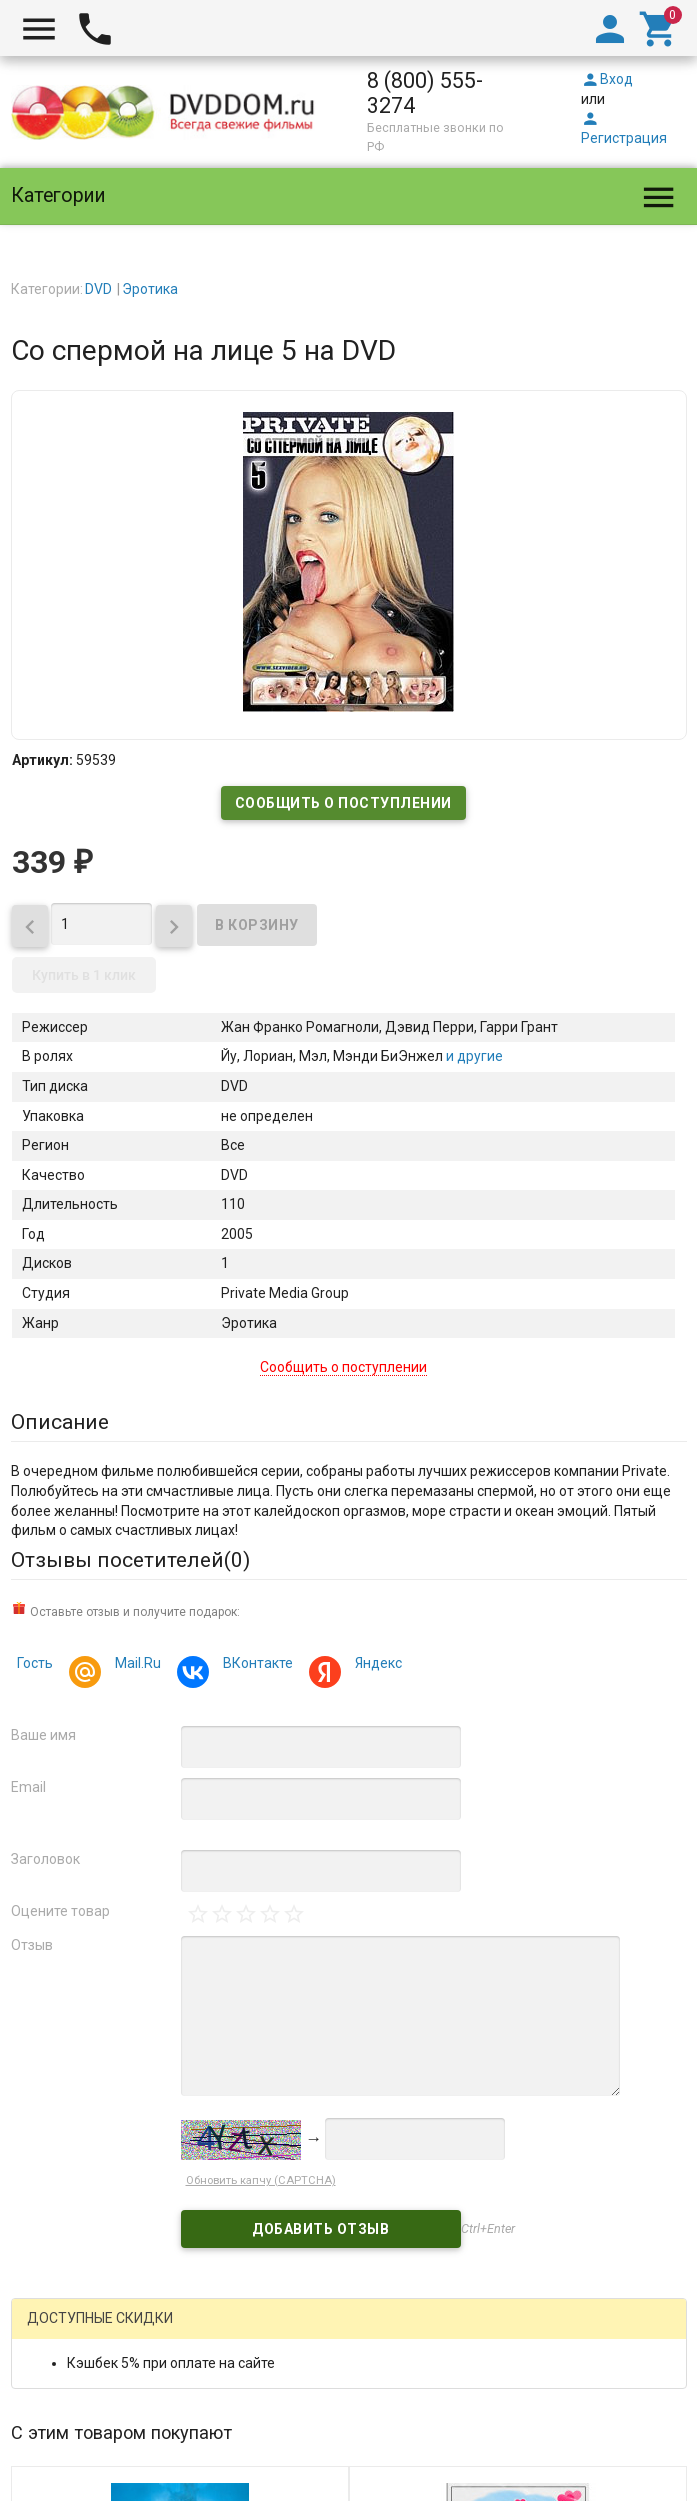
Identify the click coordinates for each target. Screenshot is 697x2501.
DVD (98, 289)
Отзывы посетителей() (130, 1560)
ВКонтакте (255, 1665)
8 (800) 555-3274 (425, 93)
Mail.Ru (135, 1665)
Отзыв (32, 1945)
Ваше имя (43, 1735)
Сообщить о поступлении (343, 803)
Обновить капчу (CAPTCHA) (261, 2180)
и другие (473, 1056)
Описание (60, 1422)
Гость (35, 1663)
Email (28, 1787)
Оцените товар (60, 1911)
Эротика (150, 289)
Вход (607, 79)
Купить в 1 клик (84, 975)
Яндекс (375, 1665)
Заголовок (45, 1859)
